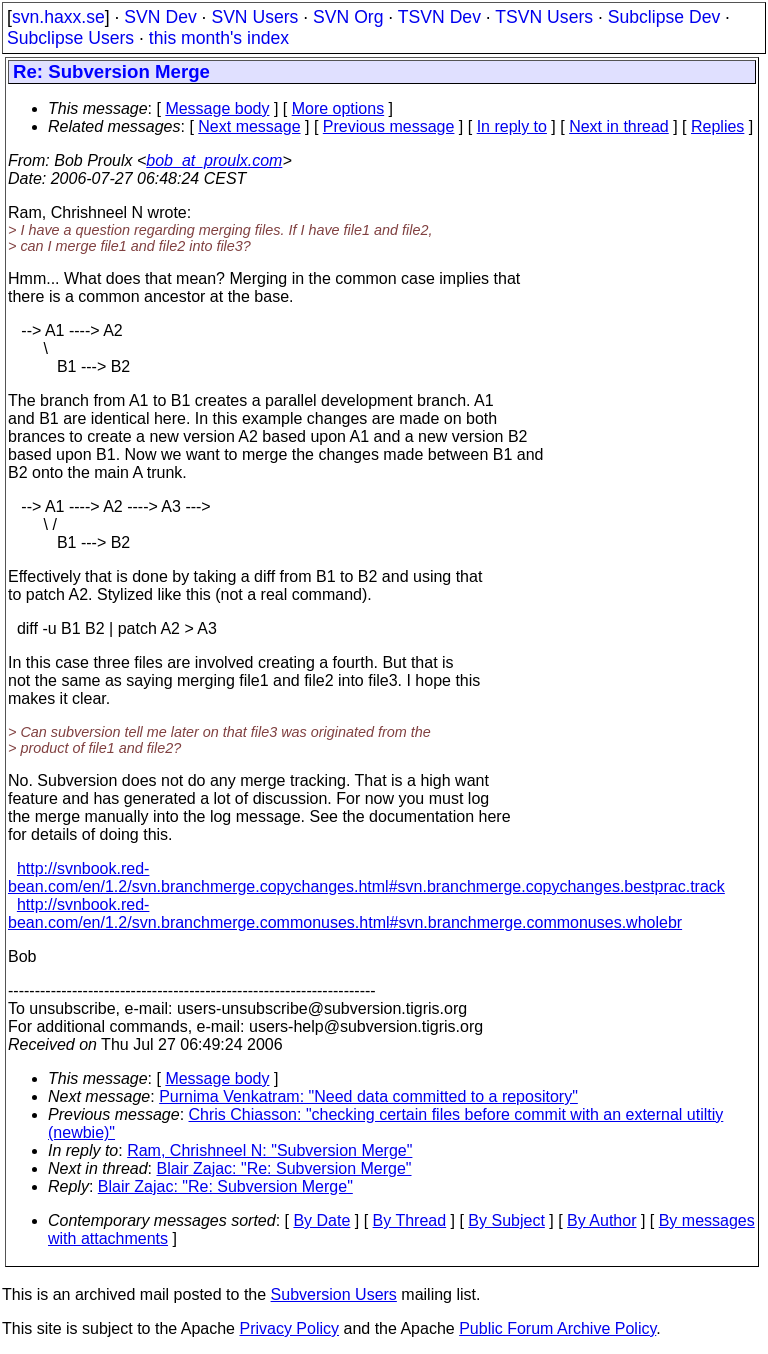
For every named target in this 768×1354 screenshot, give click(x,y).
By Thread (410, 1220)
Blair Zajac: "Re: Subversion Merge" (284, 1168)
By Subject (506, 1220)
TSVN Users (544, 17)
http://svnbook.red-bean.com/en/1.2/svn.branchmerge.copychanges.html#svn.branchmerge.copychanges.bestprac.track (366, 877)
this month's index (219, 38)
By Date (321, 1220)
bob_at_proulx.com (214, 160)
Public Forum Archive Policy (557, 1328)
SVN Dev (160, 17)
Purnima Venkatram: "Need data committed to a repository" (368, 1096)
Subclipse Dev (664, 17)
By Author (601, 1220)
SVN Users (254, 17)
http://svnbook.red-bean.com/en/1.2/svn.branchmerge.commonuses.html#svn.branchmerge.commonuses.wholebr (345, 913)
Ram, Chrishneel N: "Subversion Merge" (269, 1150)
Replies (717, 126)
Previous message (389, 126)
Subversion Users (334, 1294)
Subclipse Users (70, 38)
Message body (217, 108)
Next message (249, 126)
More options (338, 108)
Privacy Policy (289, 1328)
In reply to (512, 126)
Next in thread (619, 126)
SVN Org (348, 17)
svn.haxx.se (58, 17)
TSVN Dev (439, 17)
